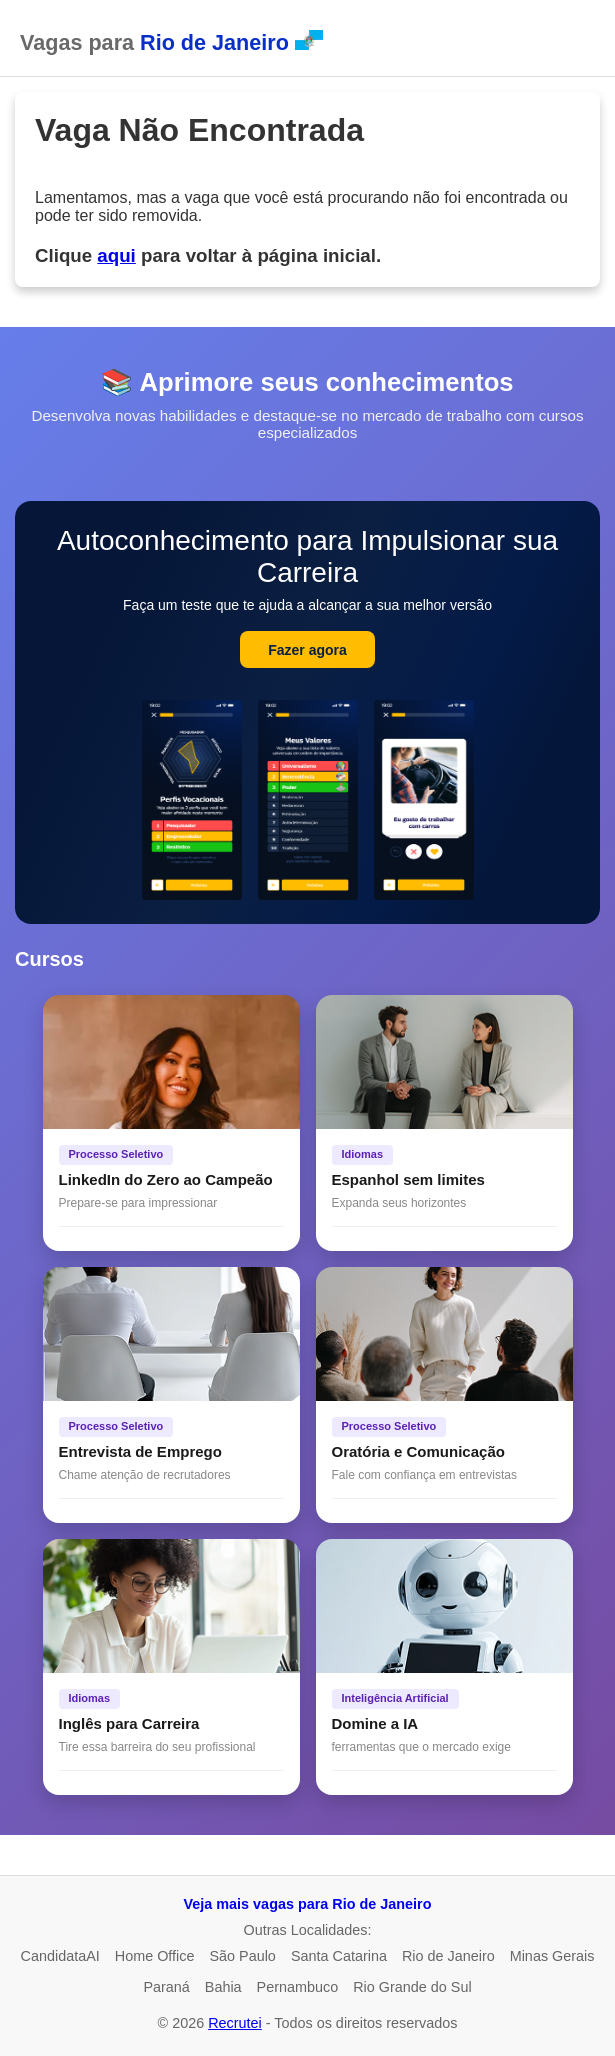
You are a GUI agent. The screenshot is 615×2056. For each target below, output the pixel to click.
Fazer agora (307, 650)
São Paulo (242, 1956)
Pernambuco (298, 1987)
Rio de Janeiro (448, 1956)
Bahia (223, 1987)
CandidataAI (60, 1956)
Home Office (155, 1956)
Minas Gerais (552, 1956)
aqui (116, 255)
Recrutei (235, 2023)
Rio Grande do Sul (412, 1987)
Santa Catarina (339, 1956)
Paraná (166, 1987)
